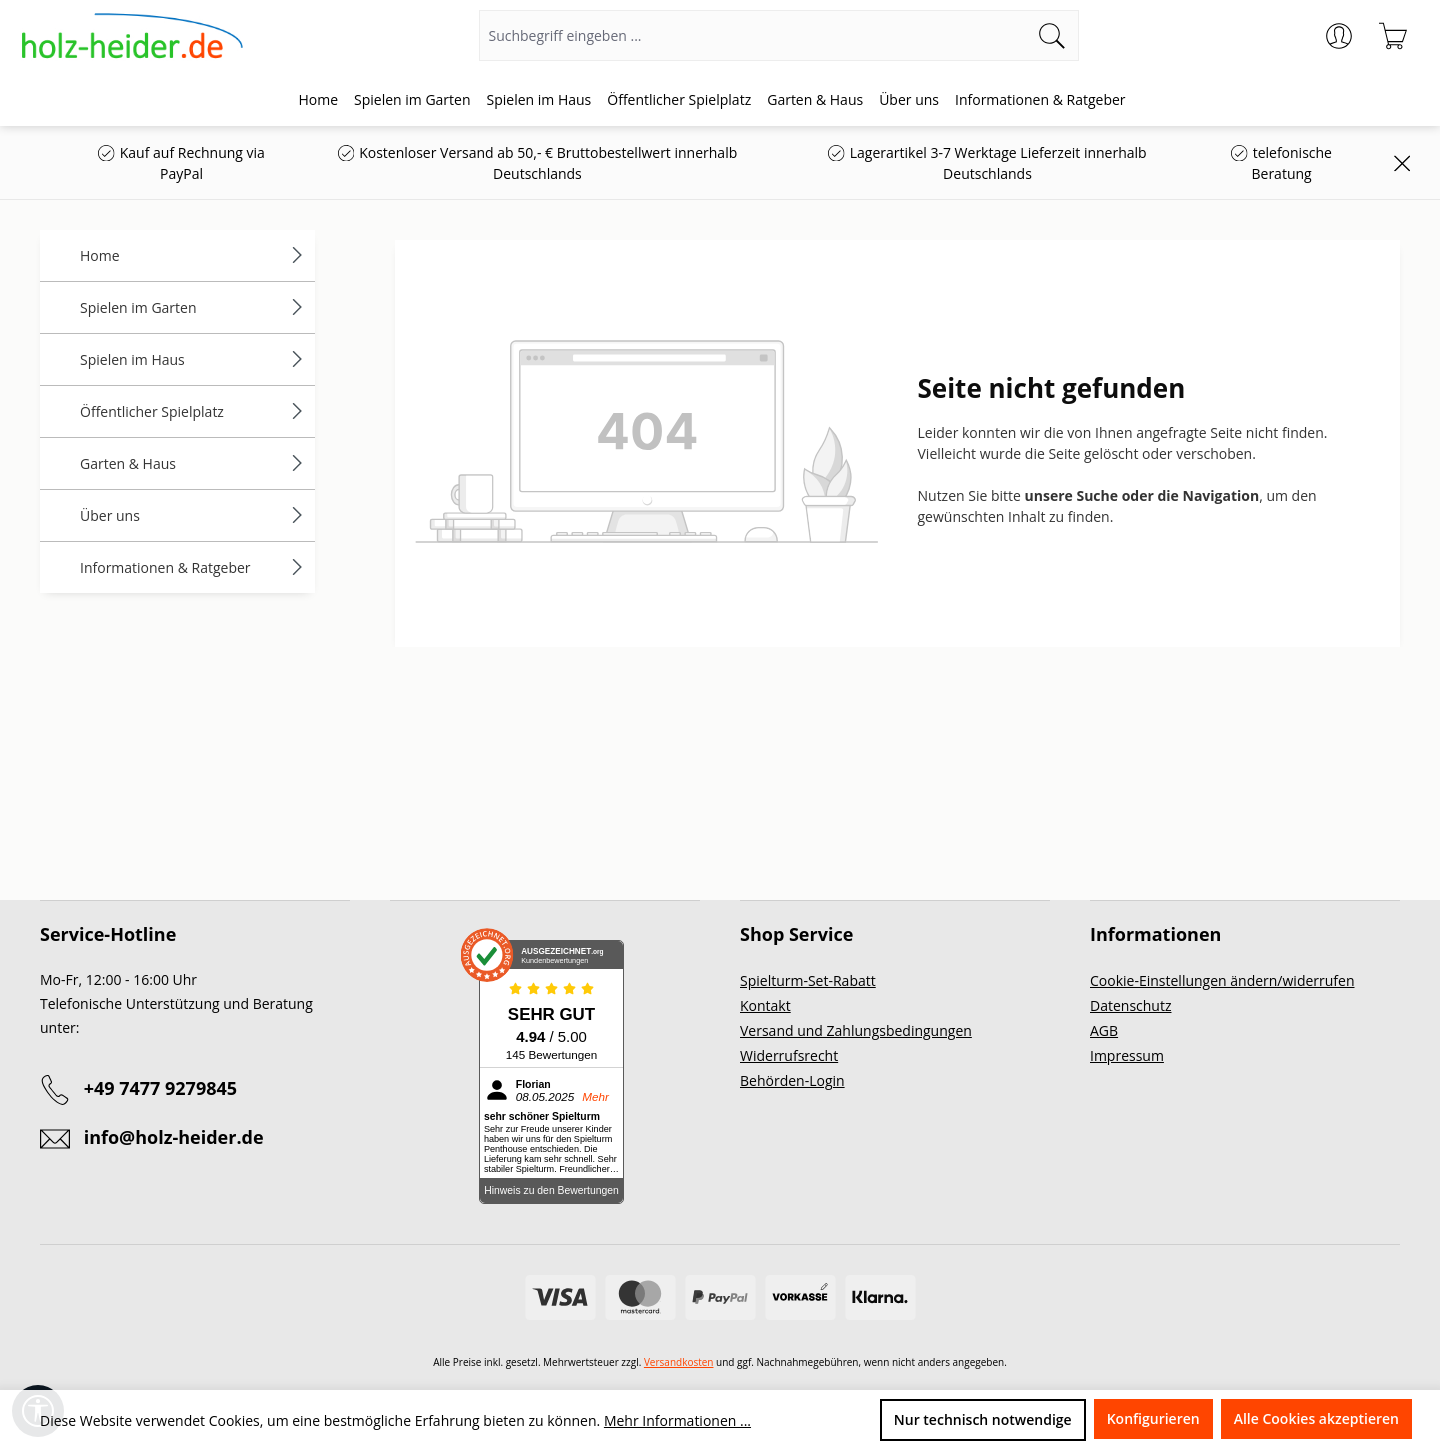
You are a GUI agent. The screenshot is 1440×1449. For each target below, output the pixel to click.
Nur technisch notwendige (983, 1419)
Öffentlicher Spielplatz (192, 411)
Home (192, 255)
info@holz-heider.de (174, 1137)
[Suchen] (1052, 35)
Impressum (1127, 1055)
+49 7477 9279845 (160, 1088)
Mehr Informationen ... (677, 1420)
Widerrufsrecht (789, 1055)
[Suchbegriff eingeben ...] (753, 35)
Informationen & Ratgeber (192, 567)
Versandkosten (679, 1362)
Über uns (192, 515)
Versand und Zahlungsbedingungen (856, 1030)
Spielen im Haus (192, 359)
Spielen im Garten (192, 307)
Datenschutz (1130, 1005)
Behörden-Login (792, 1080)
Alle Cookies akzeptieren (1316, 1418)
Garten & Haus (192, 463)
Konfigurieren (1153, 1418)
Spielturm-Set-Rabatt (808, 980)
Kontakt (765, 1005)
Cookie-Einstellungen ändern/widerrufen (1222, 980)
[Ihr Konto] (1339, 36)
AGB (1104, 1030)
